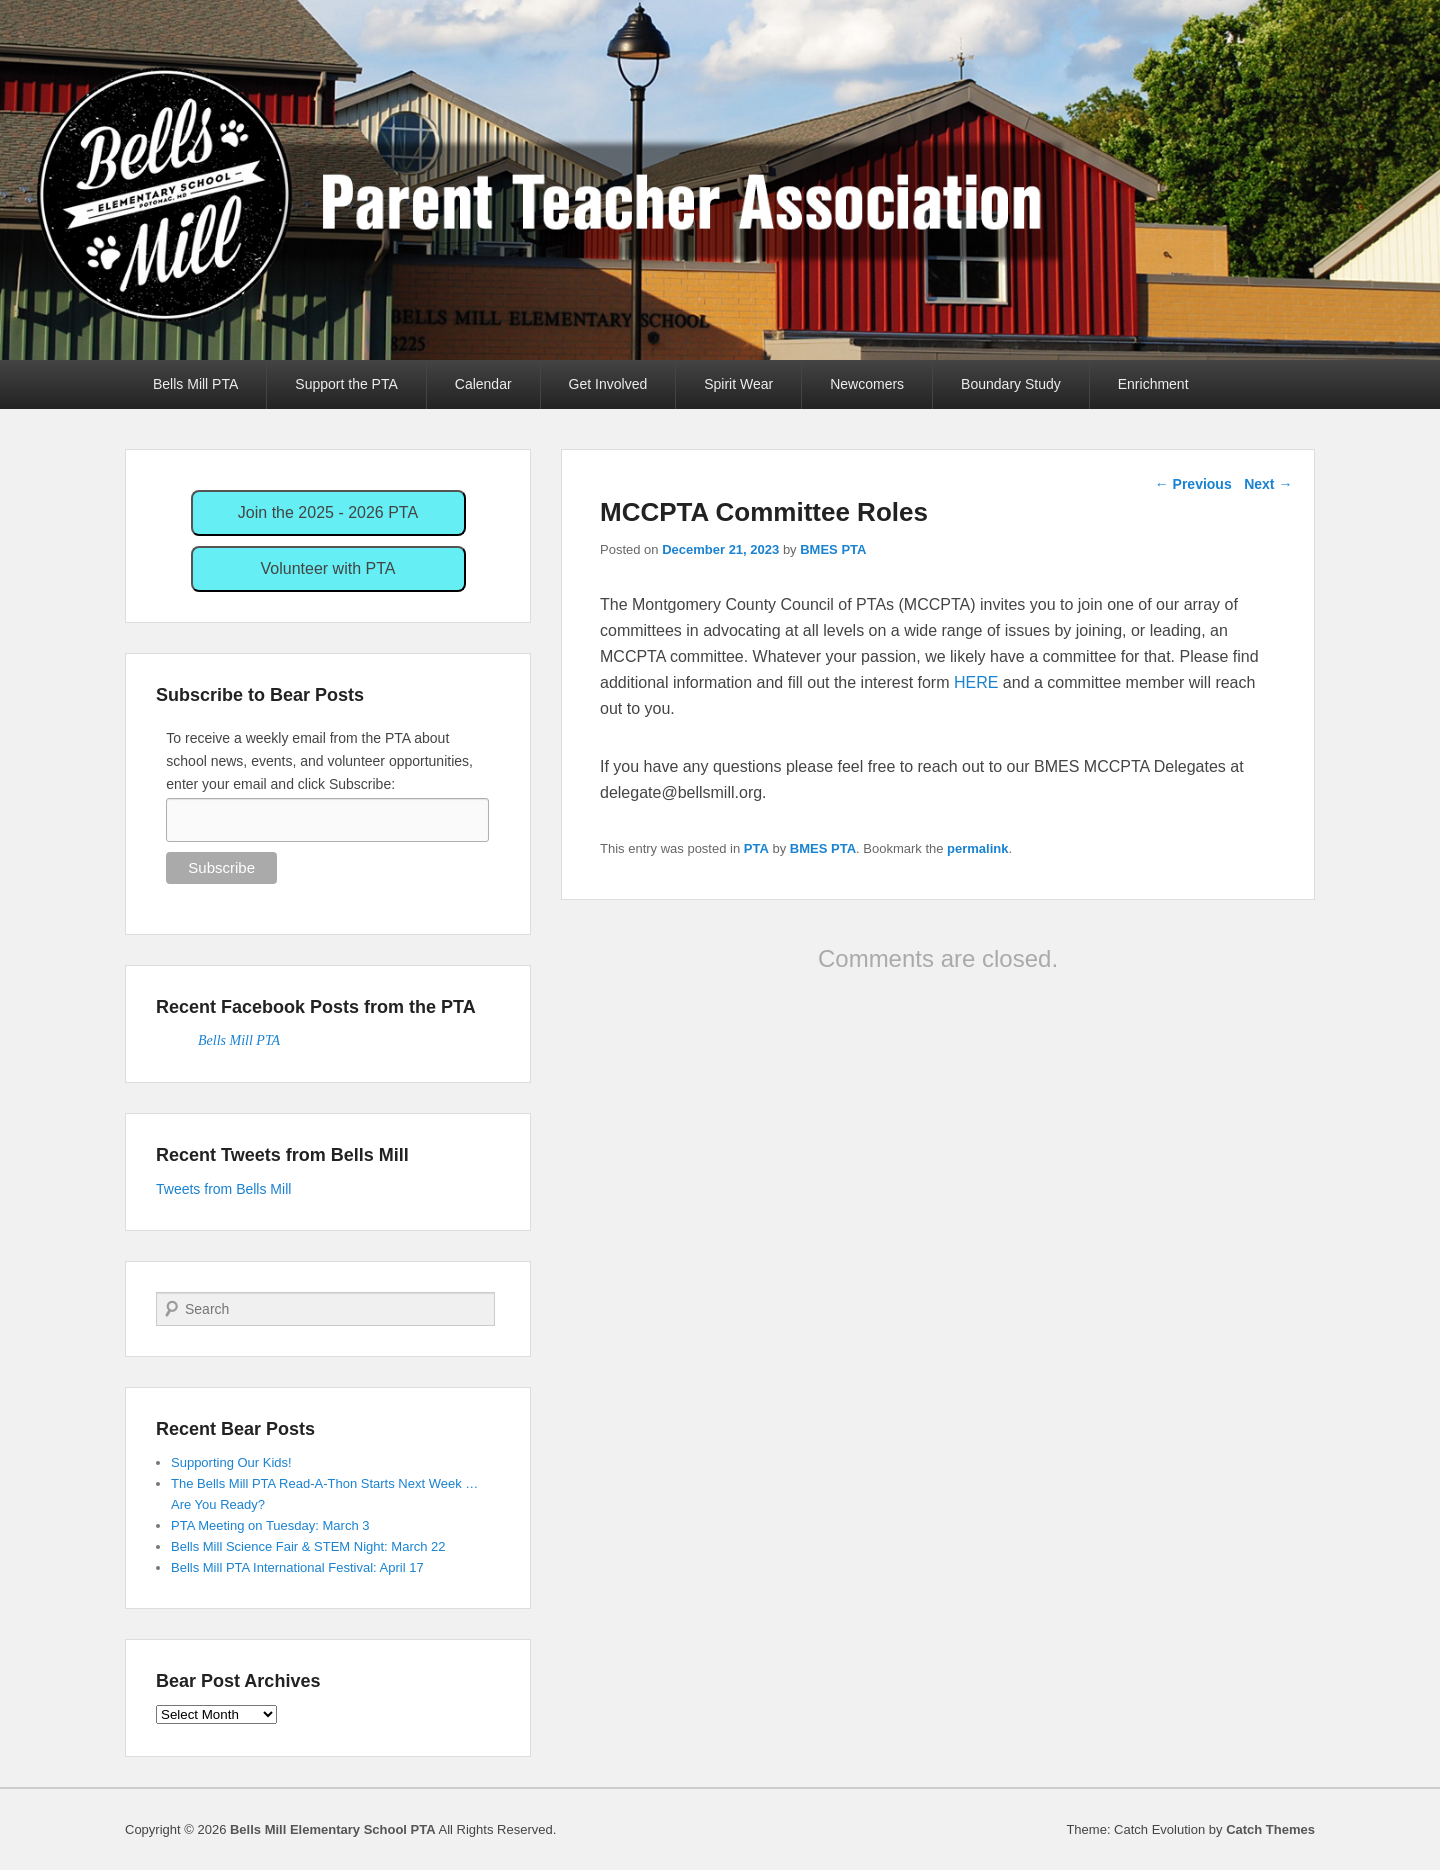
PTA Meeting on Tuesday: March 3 (270, 1525)
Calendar (483, 384)
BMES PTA (833, 549)
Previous (1193, 484)
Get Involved (608, 384)
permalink (977, 848)
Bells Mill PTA (195, 384)
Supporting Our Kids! (231, 1462)
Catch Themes (1270, 1829)
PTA (756, 848)
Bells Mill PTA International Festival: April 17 (297, 1567)
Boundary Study (1011, 384)
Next (1268, 484)
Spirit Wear (738, 384)
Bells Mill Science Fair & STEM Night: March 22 (308, 1546)
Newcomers (867, 384)
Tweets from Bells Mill (223, 1189)
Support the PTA (346, 384)
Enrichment (1153, 384)
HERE (976, 682)
